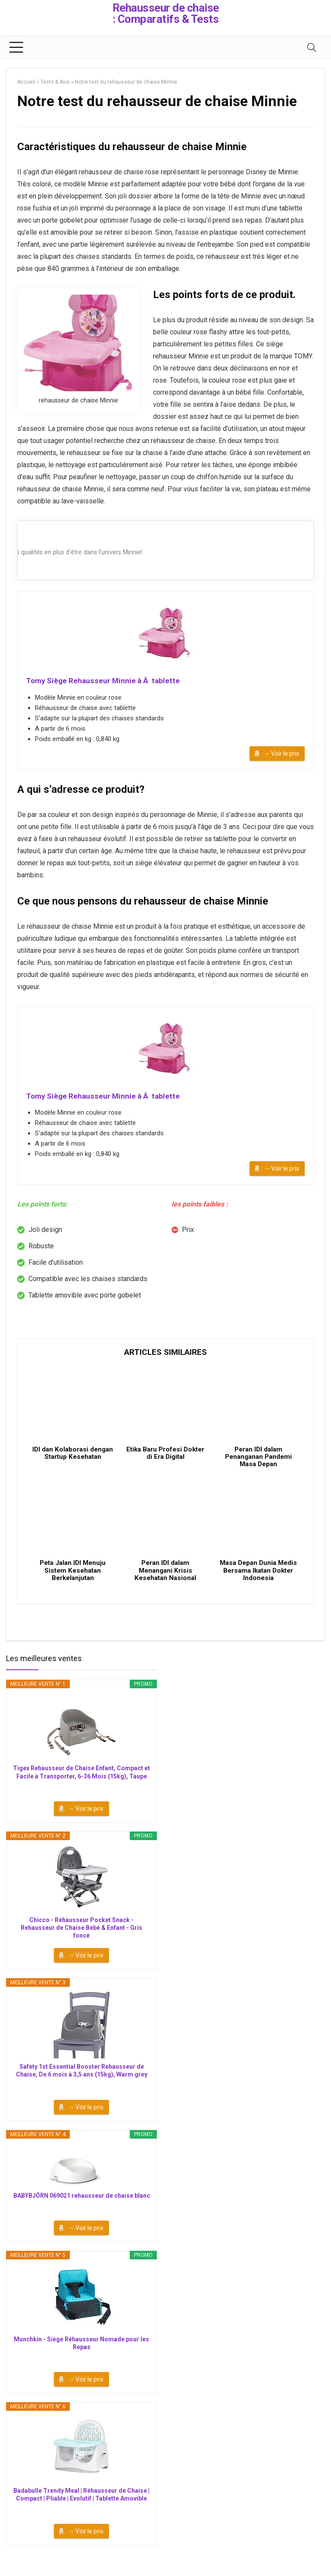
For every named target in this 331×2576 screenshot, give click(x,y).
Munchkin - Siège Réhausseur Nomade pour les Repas (81, 2356)
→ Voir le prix (281, 755)
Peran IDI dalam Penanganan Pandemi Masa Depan (258, 1465)
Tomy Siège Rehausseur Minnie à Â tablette (104, 680)
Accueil (26, 82)
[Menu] (16, 47)
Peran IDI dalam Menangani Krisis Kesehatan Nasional (165, 1584)
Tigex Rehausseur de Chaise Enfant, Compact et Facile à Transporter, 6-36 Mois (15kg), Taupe (81, 1785)
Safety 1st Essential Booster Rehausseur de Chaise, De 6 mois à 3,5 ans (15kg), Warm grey (81, 2084)
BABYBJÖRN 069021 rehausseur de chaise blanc (81, 2208)
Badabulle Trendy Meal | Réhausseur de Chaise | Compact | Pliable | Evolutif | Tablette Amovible (81, 2508)
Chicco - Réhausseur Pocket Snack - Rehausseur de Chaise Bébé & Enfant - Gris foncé (81, 1941)
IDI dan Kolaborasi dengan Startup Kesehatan (73, 1465)
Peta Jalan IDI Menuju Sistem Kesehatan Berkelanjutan (73, 1584)
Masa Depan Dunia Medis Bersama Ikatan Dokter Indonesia (258, 1584)
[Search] (311, 47)
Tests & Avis (55, 82)
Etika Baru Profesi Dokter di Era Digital (165, 1461)
